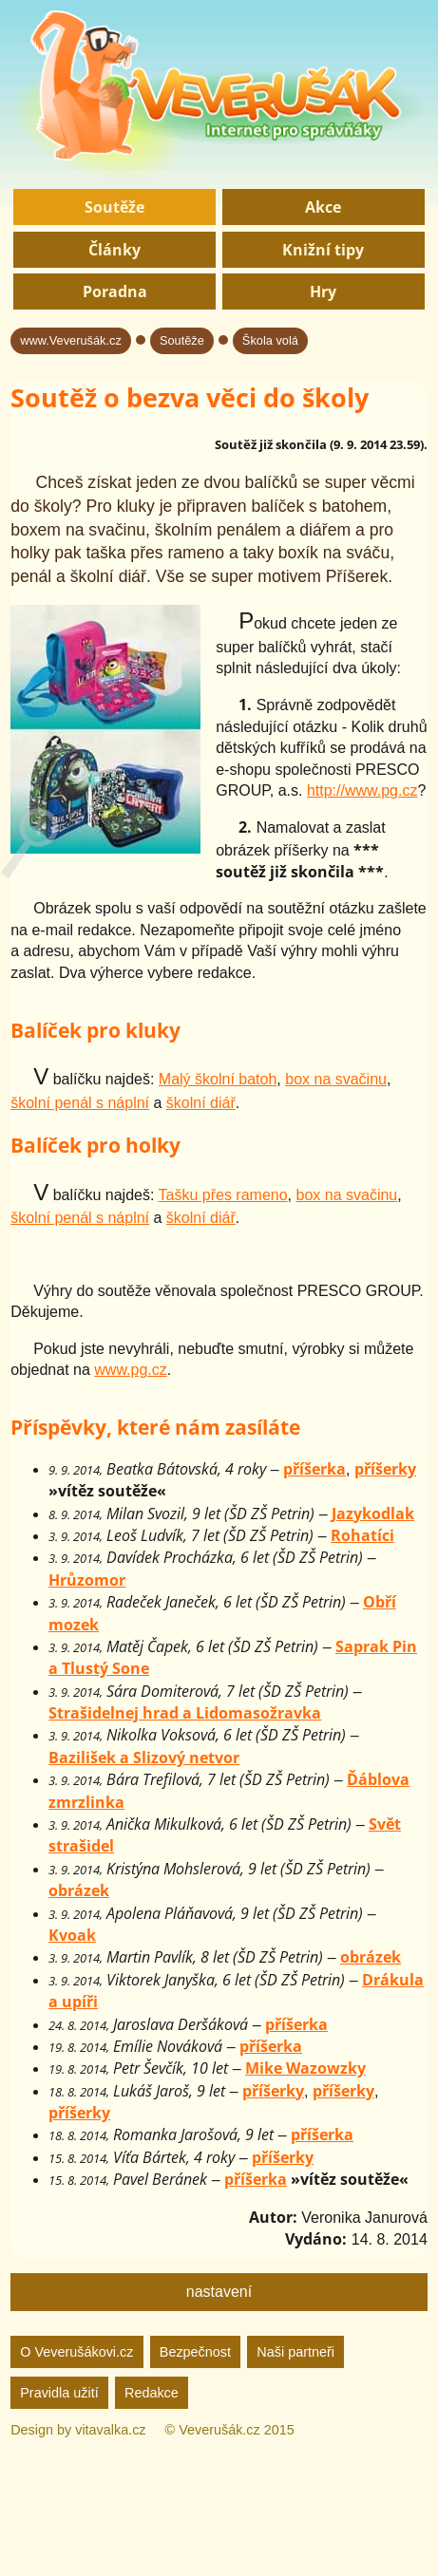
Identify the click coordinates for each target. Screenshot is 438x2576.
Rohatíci (362, 1535)
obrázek (78, 1890)
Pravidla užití (59, 2392)
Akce (323, 207)
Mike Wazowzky (305, 2068)
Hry (323, 291)
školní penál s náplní (79, 1103)
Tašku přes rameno (223, 1195)
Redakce (151, 2392)
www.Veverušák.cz (71, 340)
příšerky (385, 1468)
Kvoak (72, 1935)
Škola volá (270, 340)
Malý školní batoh (218, 1079)
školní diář (201, 1103)
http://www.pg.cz (362, 790)
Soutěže (114, 207)
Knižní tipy (323, 249)
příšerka (314, 1468)
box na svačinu (336, 1079)
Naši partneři (295, 2352)
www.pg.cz (130, 1370)
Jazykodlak (373, 1513)
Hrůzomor (86, 1580)
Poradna (115, 291)
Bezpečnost (195, 2352)
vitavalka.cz (110, 2429)
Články (114, 249)
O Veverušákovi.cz (76, 2352)
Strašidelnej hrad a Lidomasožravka (184, 1712)
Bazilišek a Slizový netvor (143, 1757)
